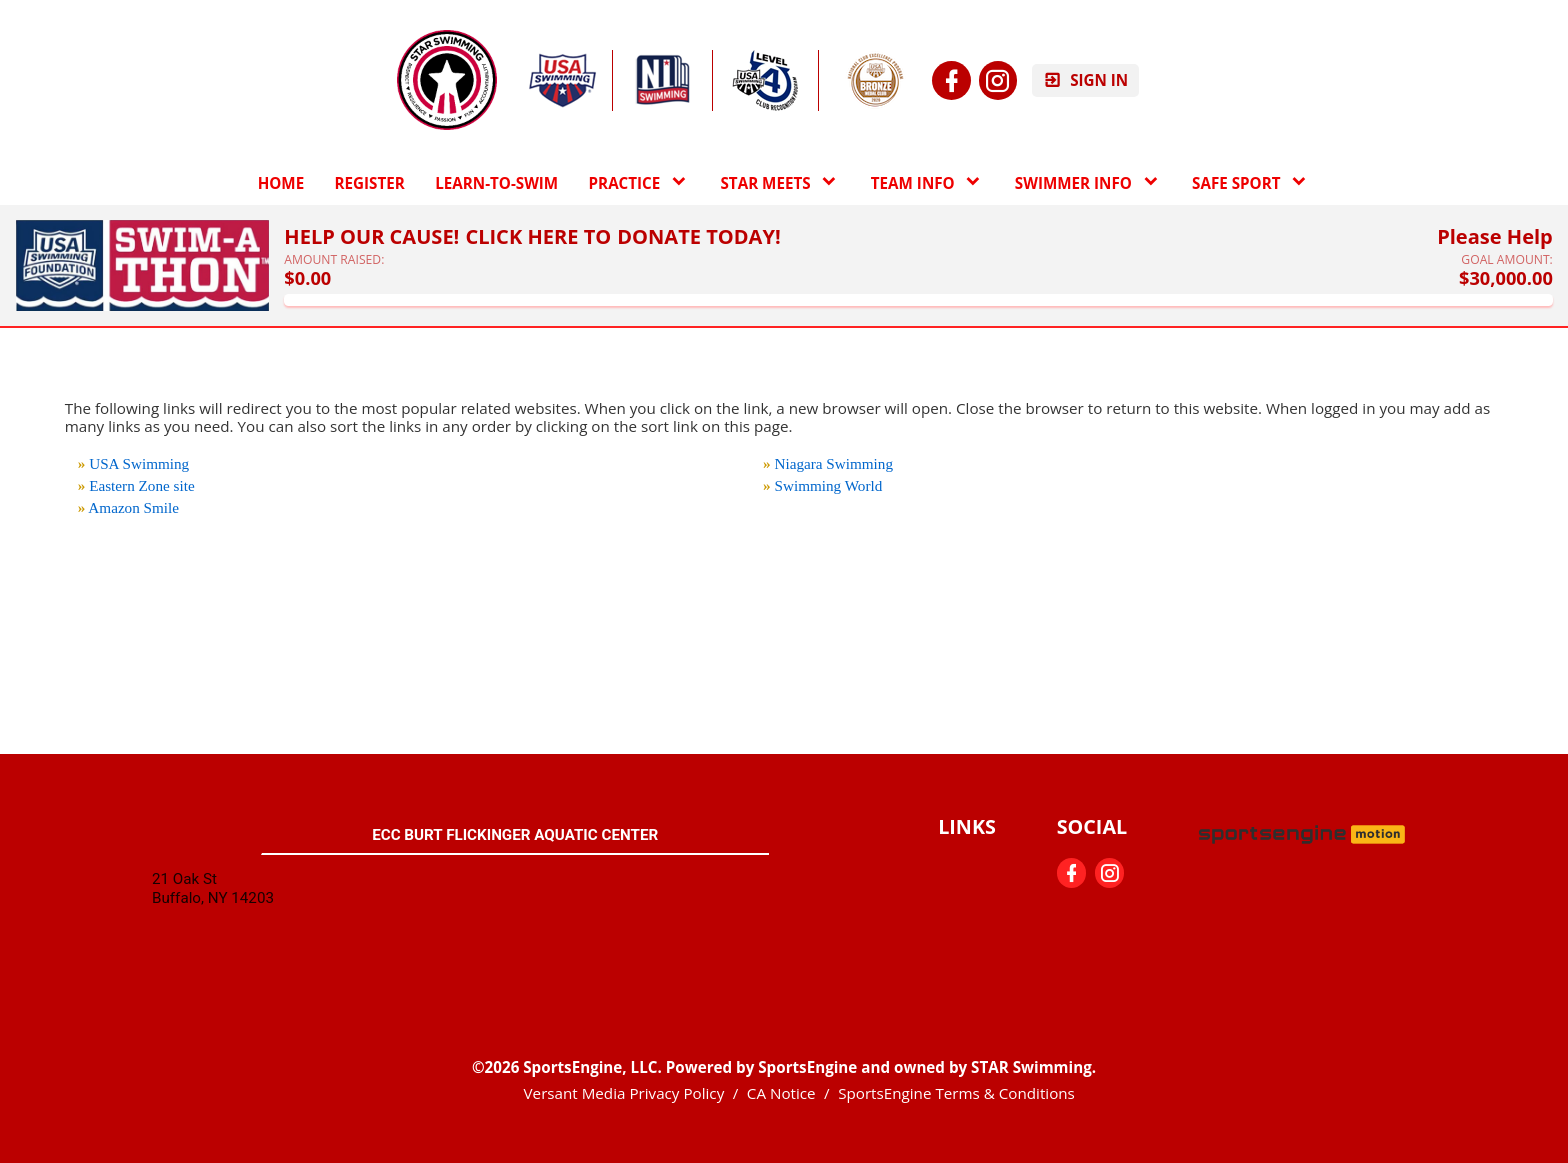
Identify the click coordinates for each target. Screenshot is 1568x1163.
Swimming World (829, 485)
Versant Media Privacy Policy (624, 1093)
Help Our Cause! (371, 237)
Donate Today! (698, 237)
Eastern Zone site (141, 485)
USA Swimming (139, 463)
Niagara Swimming (834, 463)
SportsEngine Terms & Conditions (956, 1093)
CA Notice (781, 1093)
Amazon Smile (133, 507)
